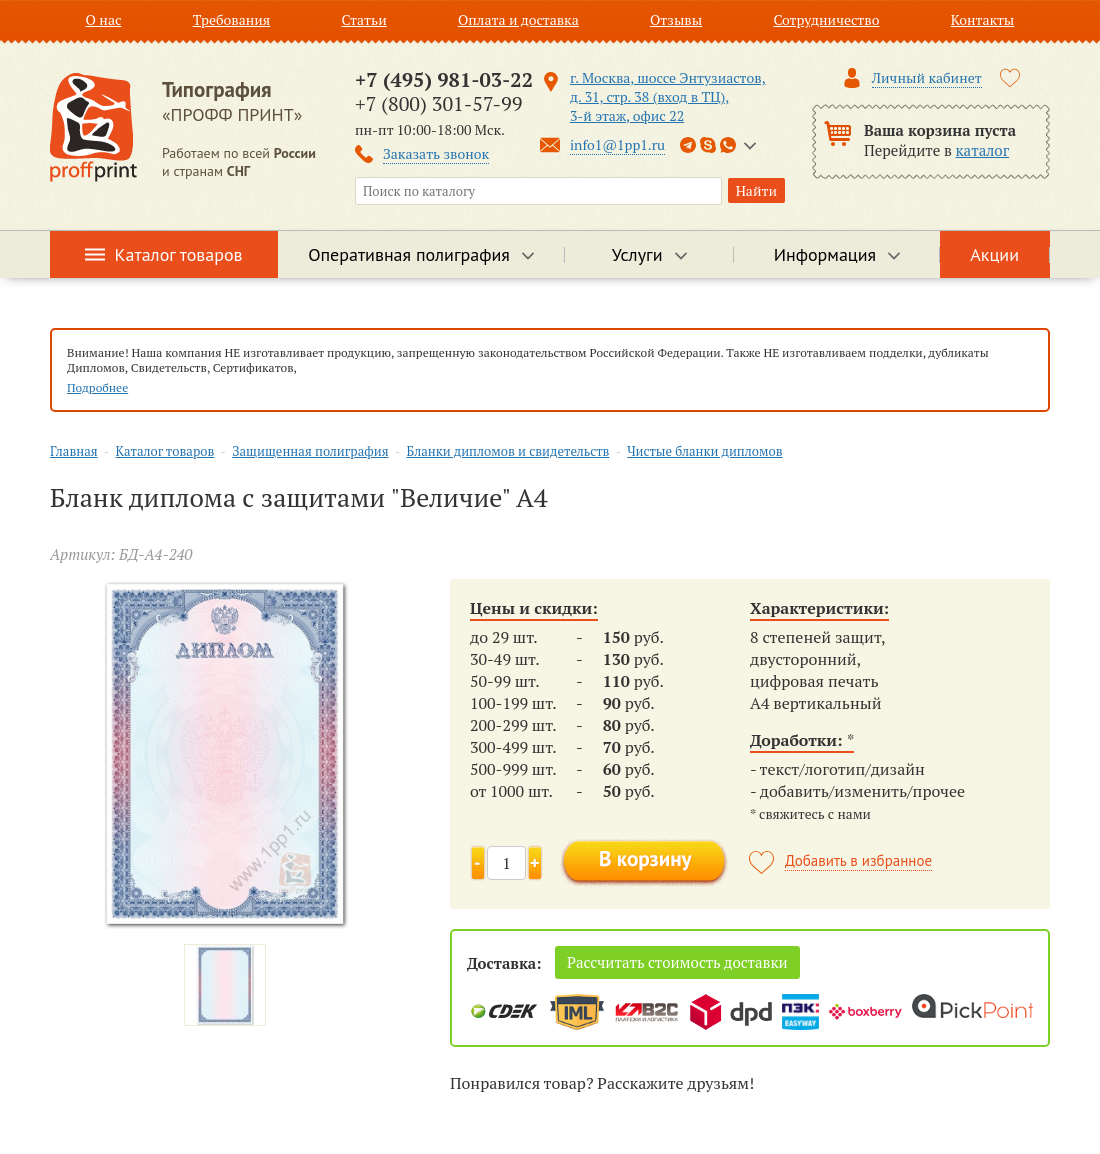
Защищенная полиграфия (310, 451)
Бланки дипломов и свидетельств (507, 451)
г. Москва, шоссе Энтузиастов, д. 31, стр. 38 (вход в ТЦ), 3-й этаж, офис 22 (668, 96)
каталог (983, 150)
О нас (104, 19)
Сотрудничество (826, 19)
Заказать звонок (436, 153)
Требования (232, 19)
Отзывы (676, 19)
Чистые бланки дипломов (704, 451)
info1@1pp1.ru (617, 144)
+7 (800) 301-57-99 (438, 103)
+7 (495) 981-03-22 (444, 79)
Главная (74, 451)
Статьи (363, 19)
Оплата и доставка (518, 19)
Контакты (983, 19)
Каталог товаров (179, 254)
